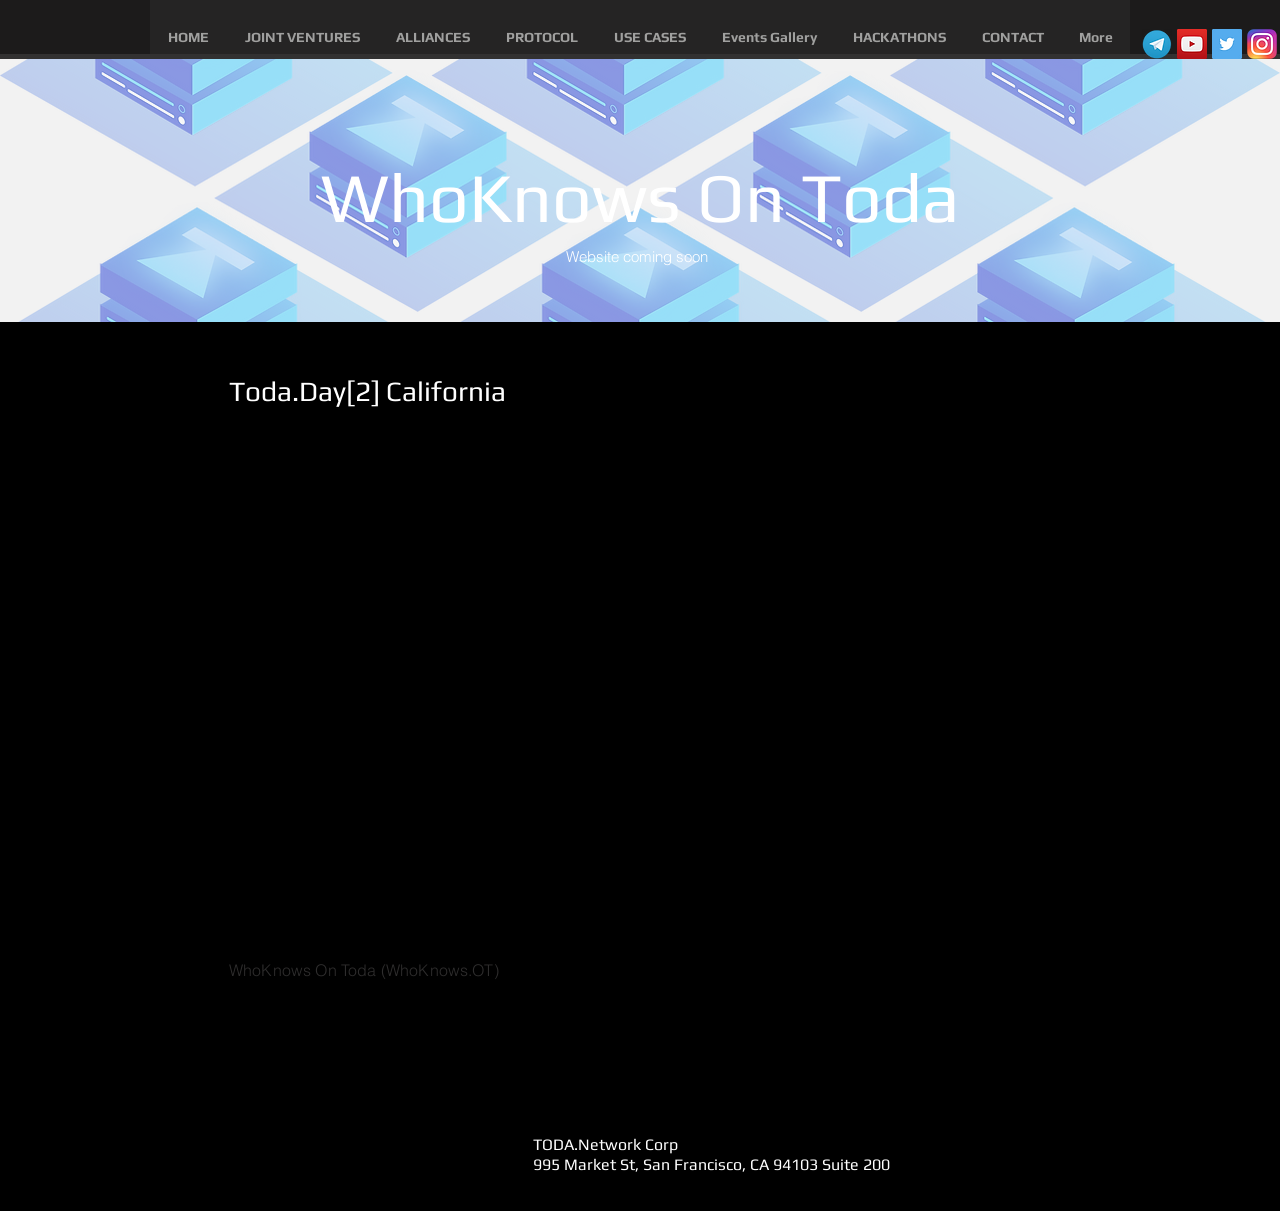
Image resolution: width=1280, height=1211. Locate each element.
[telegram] (1157, 44)
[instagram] (1262, 44)
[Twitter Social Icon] (1227, 44)
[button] (302, 37)
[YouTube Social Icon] (1192, 44)
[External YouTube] (631, 690)
